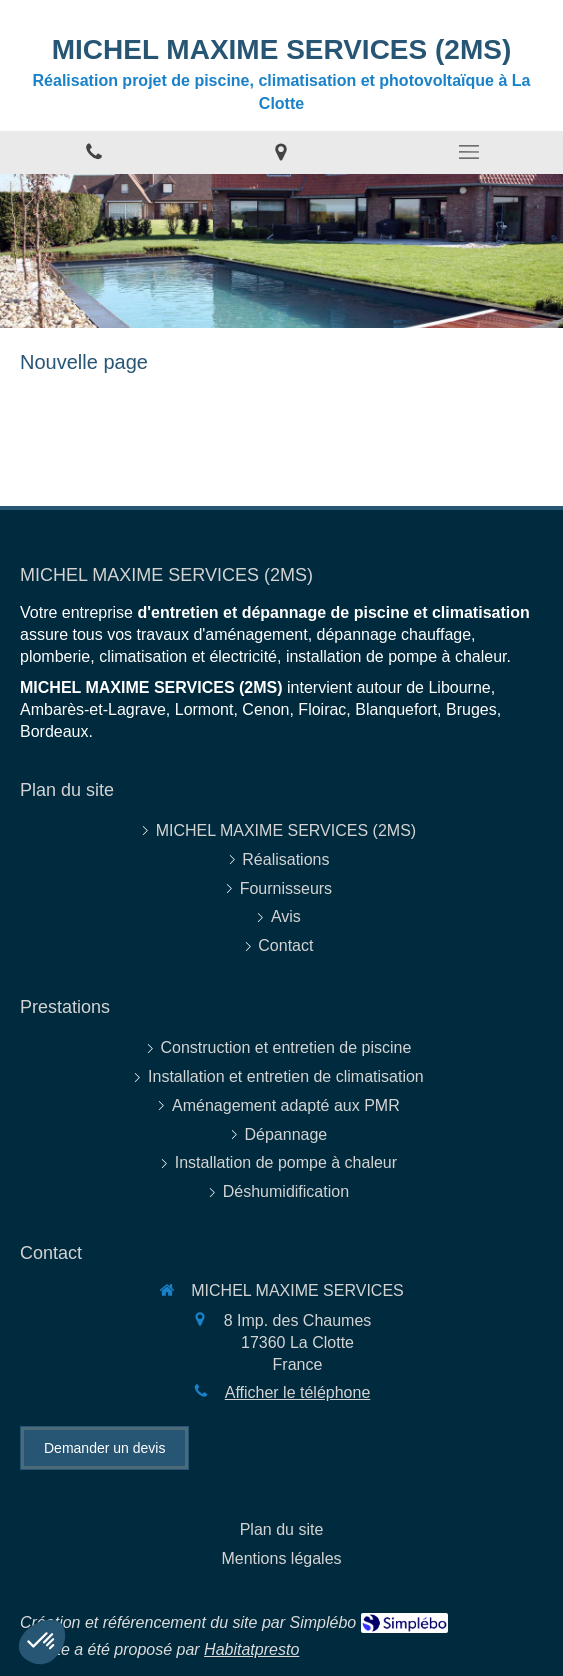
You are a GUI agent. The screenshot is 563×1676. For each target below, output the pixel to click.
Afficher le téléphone (298, 1392)
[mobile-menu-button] (469, 152)
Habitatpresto (251, 1649)
